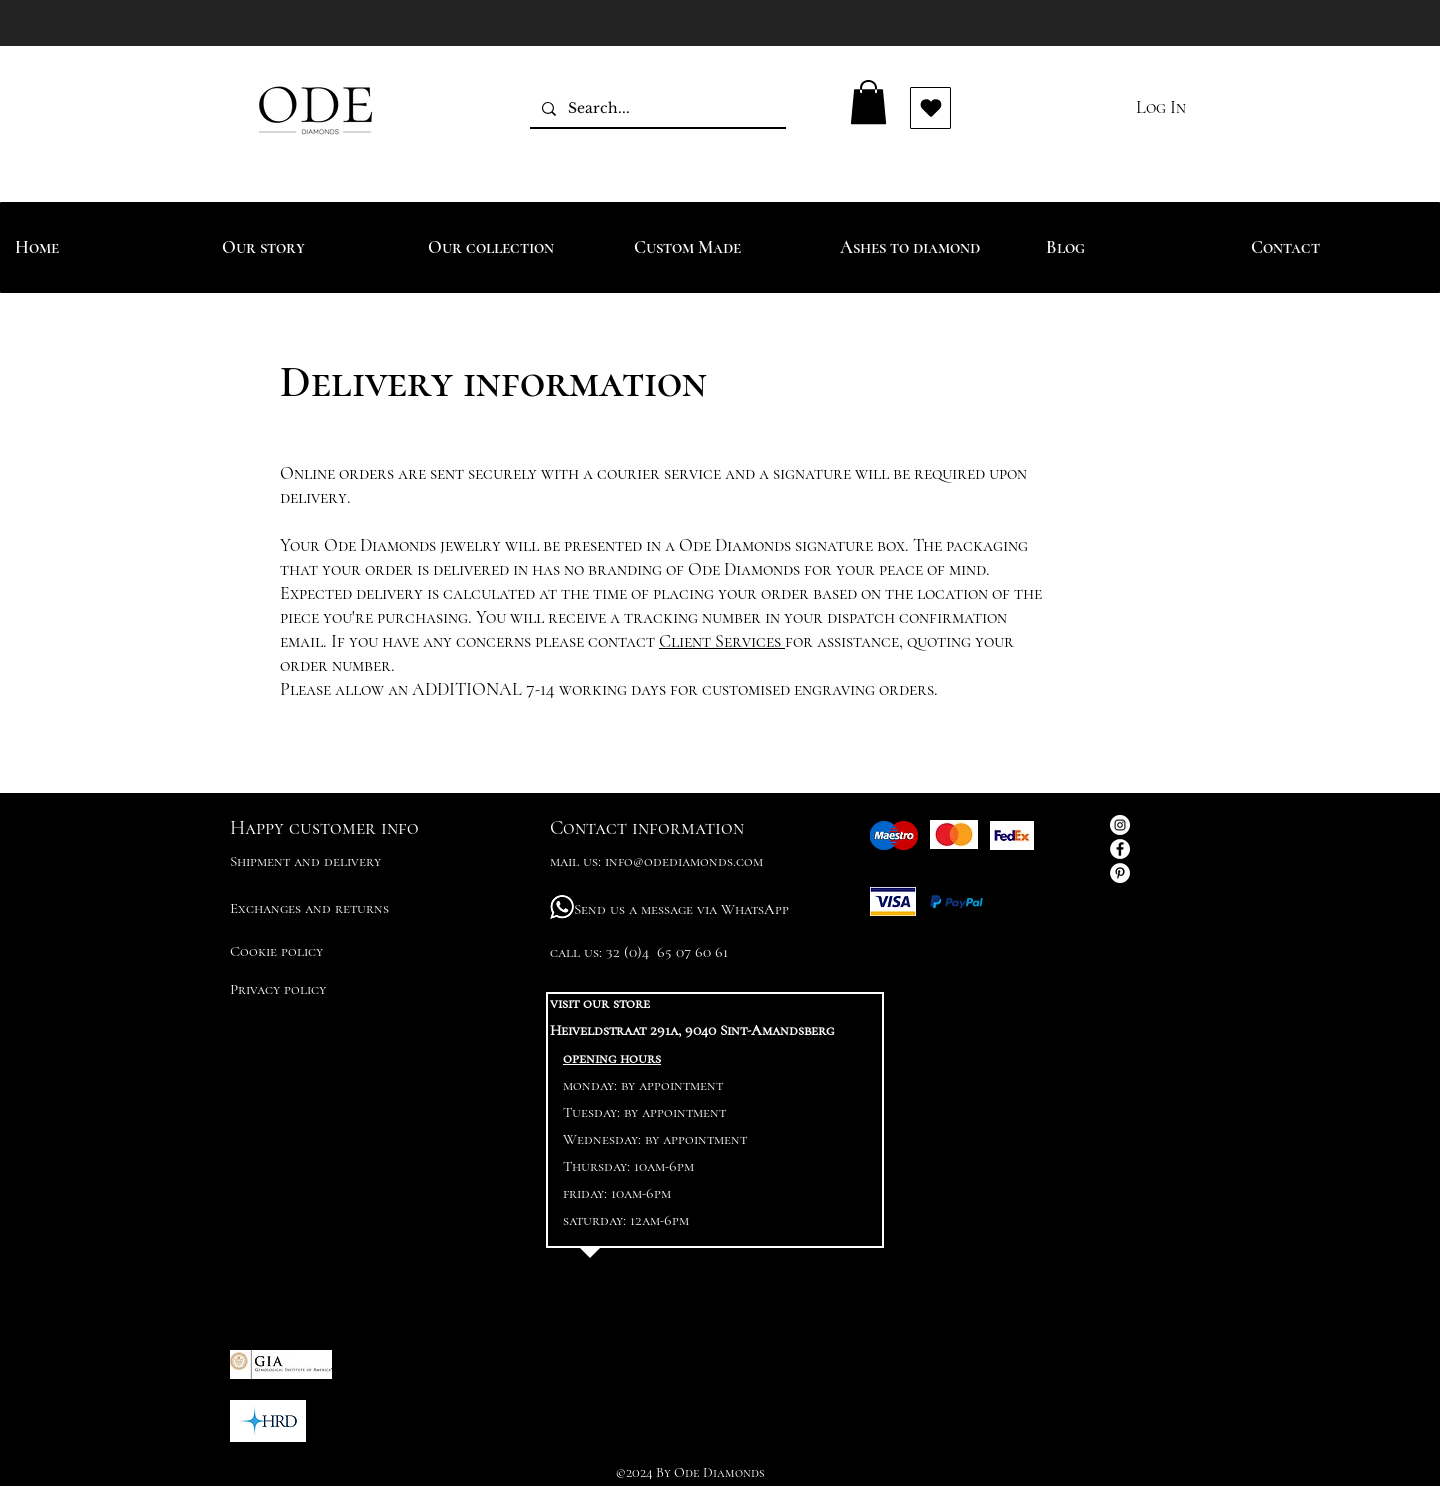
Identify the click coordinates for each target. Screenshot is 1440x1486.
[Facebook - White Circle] (1120, 849)
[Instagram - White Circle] (1120, 825)
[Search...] (656, 108)
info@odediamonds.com (684, 861)
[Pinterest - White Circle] (1120, 873)
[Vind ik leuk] (930, 108)
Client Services (722, 641)
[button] (868, 102)
